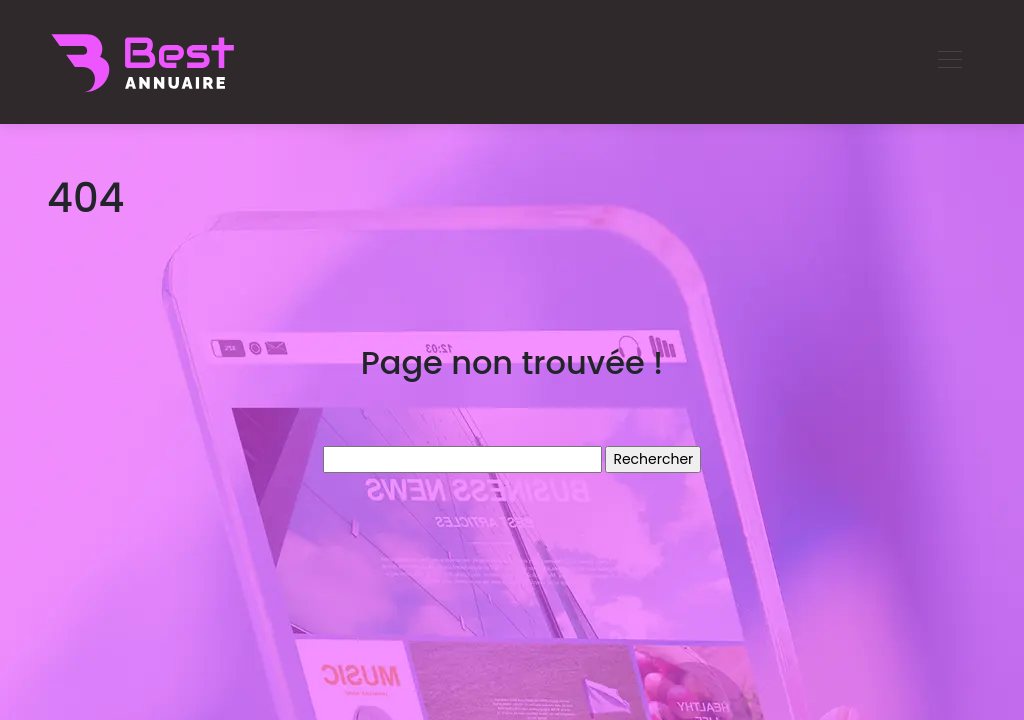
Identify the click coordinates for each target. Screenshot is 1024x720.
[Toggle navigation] (949, 62)
